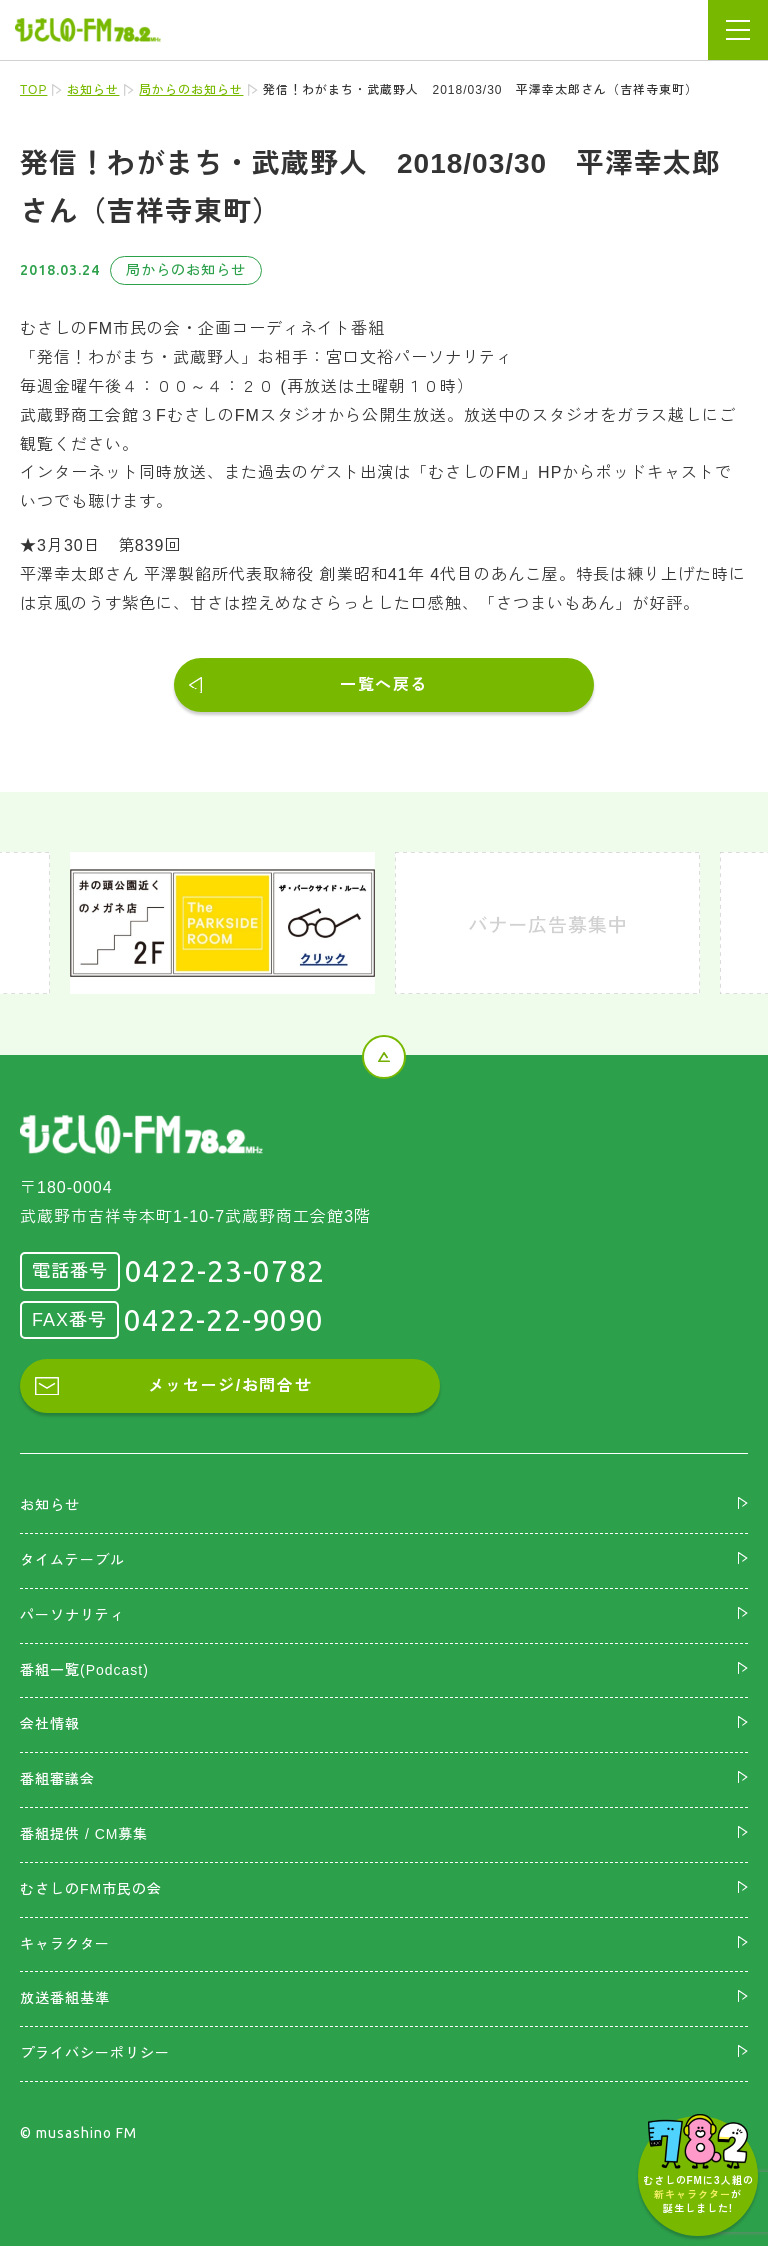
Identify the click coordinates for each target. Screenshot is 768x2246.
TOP (33, 90)
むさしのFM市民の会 (91, 1889)
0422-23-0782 (225, 1271)
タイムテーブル (72, 1560)
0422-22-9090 (224, 1320)
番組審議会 (57, 1779)
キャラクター (65, 1944)
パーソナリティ (72, 1615)
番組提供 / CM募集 (84, 1834)
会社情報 (50, 1724)
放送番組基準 (65, 1998)
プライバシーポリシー (95, 2053)
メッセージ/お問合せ (230, 1385)
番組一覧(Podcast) (84, 1670)
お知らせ (93, 90)
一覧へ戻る (384, 684)
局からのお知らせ (191, 90)
